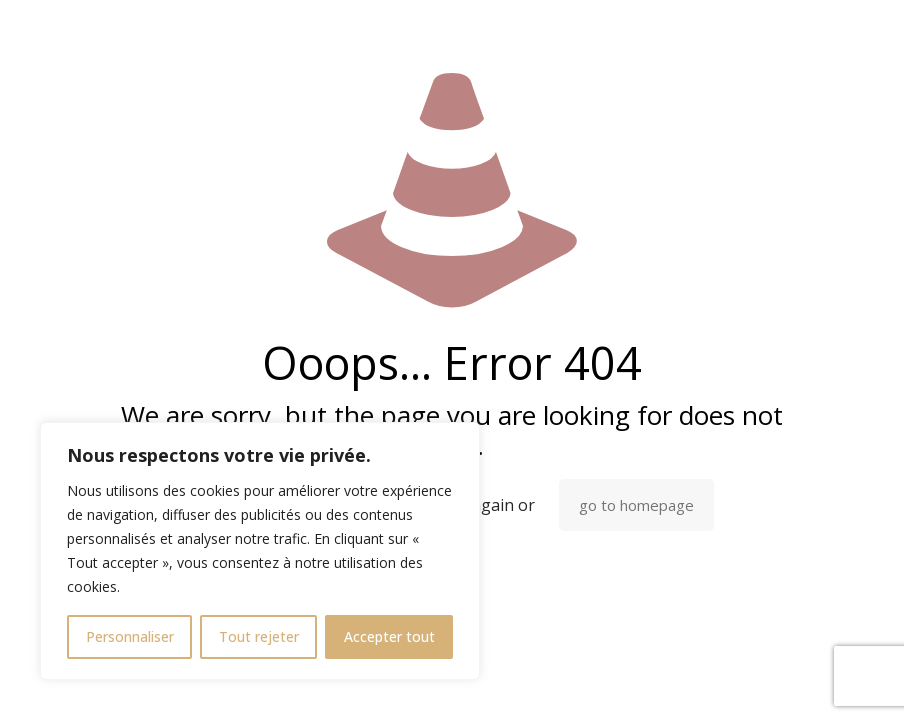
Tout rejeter (259, 636)
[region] (260, 551)
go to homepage (636, 505)
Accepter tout (389, 636)
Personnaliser (130, 636)
